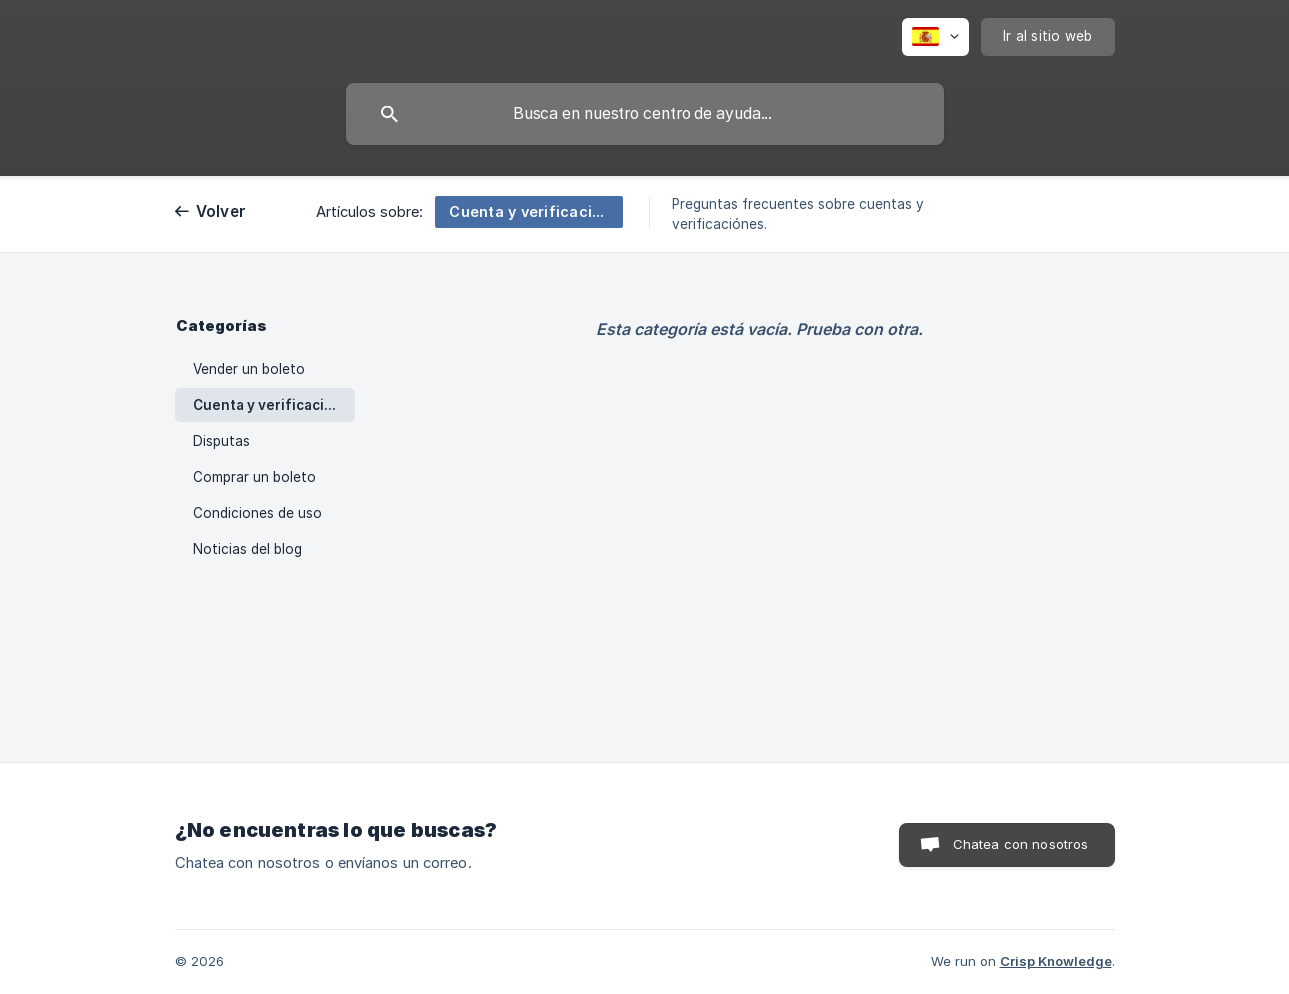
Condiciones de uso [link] (257, 513)
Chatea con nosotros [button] (1021, 844)
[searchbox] (645, 114)
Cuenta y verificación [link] (267, 405)
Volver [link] (221, 211)
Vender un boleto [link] (249, 369)
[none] (935, 37)
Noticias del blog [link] (247, 549)
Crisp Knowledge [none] (1056, 961)
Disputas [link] (221, 441)
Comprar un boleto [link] (254, 477)
